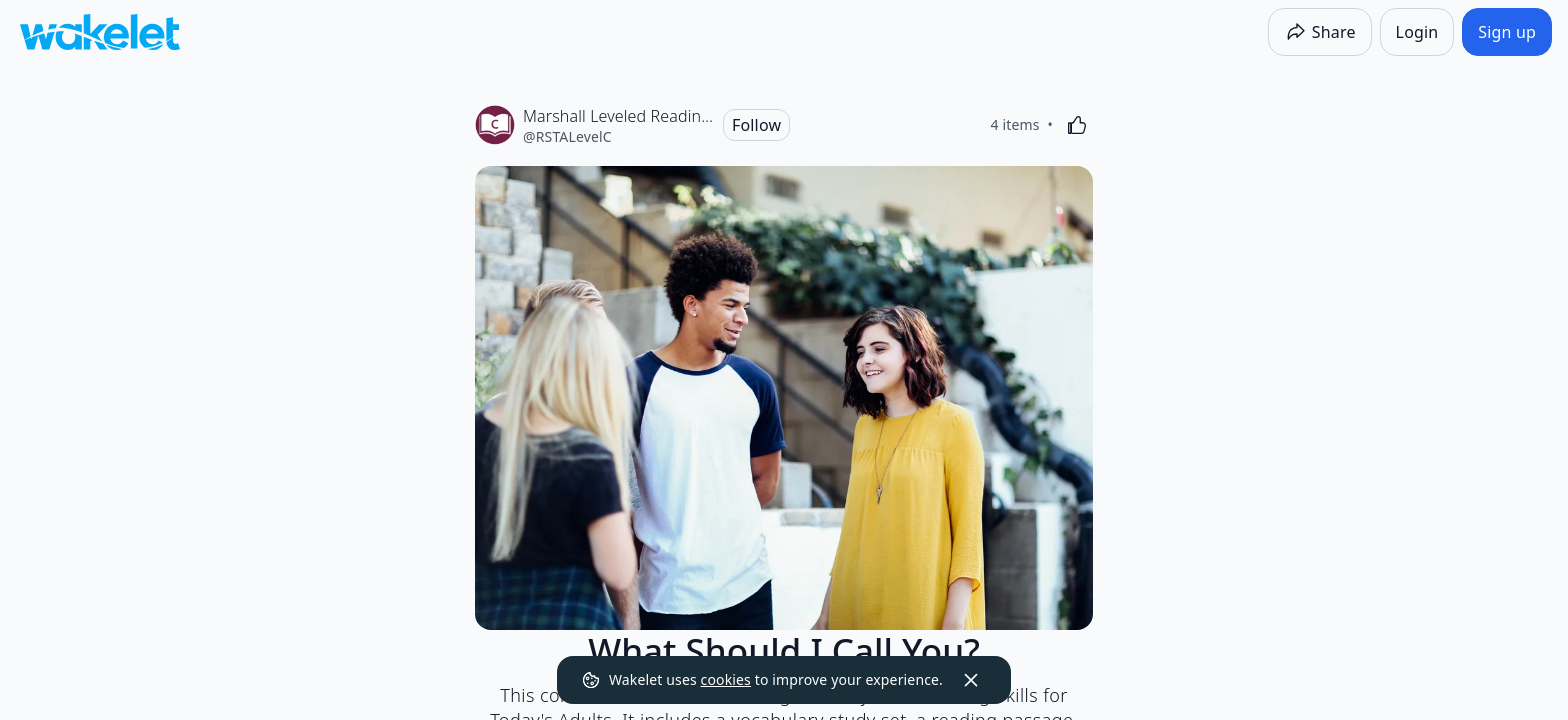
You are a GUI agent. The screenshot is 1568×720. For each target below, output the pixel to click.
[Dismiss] (971, 680)
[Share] (1320, 32)
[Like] (1077, 125)
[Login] (1417, 32)
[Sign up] (1507, 32)
